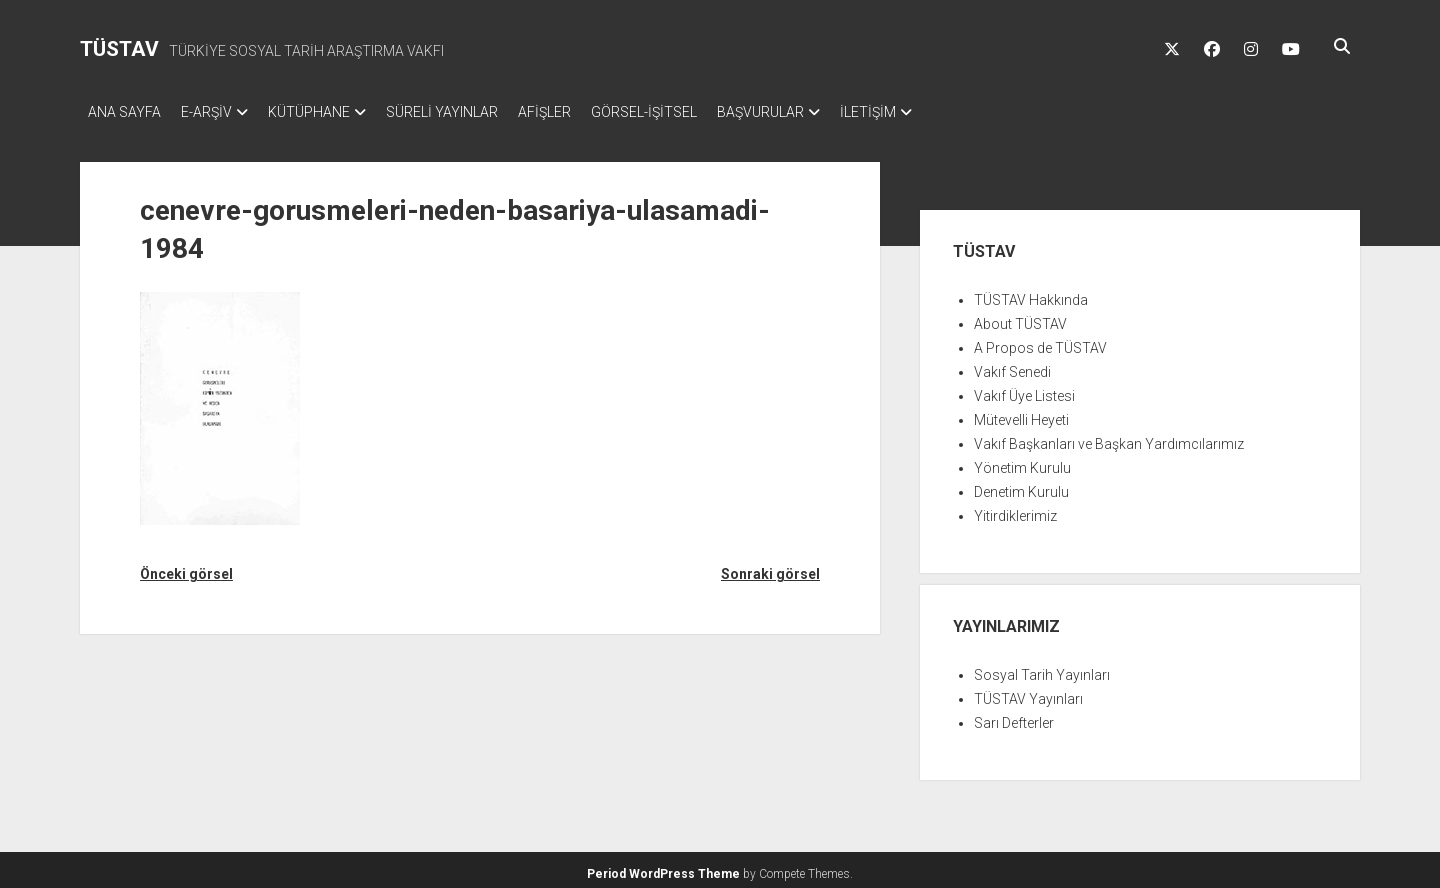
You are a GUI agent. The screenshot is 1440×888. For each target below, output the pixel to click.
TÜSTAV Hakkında (1031, 294)
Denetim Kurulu (1021, 486)
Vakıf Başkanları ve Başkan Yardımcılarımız (1109, 438)
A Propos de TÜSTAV (1040, 342)
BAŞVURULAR (820, 112)
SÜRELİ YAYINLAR (472, 112)
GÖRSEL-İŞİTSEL (694, 112)
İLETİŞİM (938, 112)
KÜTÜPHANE (329, 112)
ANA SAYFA (124, 112)
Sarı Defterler (1014, 717)
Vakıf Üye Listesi (1024, 390)
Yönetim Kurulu (1022, 462)
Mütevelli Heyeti (1021, 414)
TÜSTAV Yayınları (1028, 693)
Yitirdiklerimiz (1015, 510)
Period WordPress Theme (663, 868)
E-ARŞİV (216, 112)
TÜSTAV (119, 49)
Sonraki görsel (770, 568)
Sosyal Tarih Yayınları (1042, 669)
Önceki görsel (186, 568)
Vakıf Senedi (1012, 366)
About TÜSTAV (1020, 318)
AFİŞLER (584, 112)
